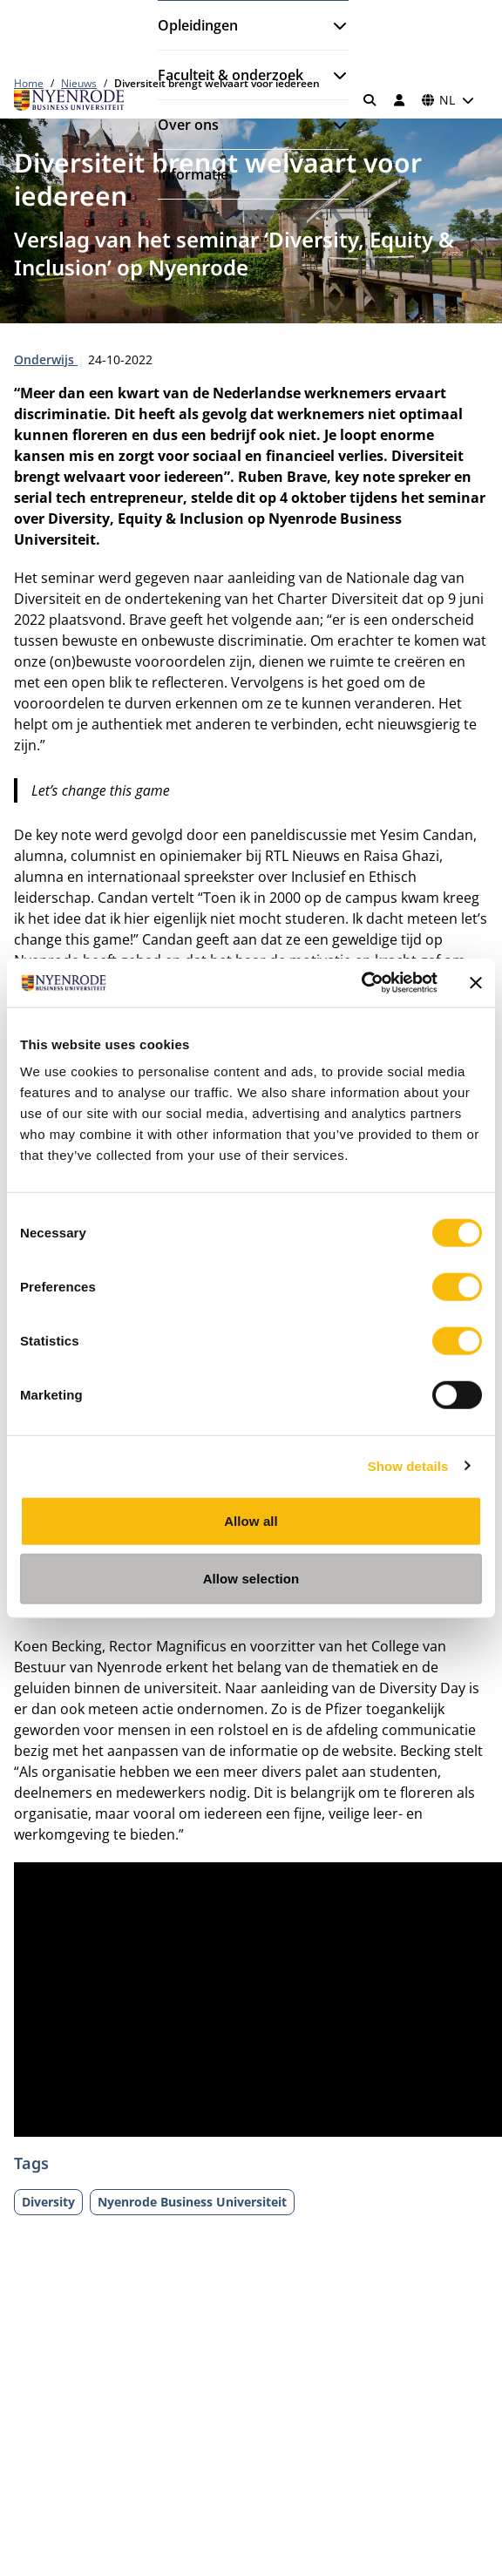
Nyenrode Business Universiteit (192, 2201)
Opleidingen (198, 25)
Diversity (48, 2201)
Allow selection (251, 1577)
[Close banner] (476, 983)
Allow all (251, 1521)
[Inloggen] (399, 100)
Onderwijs (46, 359)
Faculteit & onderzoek (230, 75)
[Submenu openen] (333, 25)
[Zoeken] (370, 100)
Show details (408, 1465)
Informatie (193, 174)
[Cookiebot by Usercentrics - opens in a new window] (361, 983)
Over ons (188, 124)
